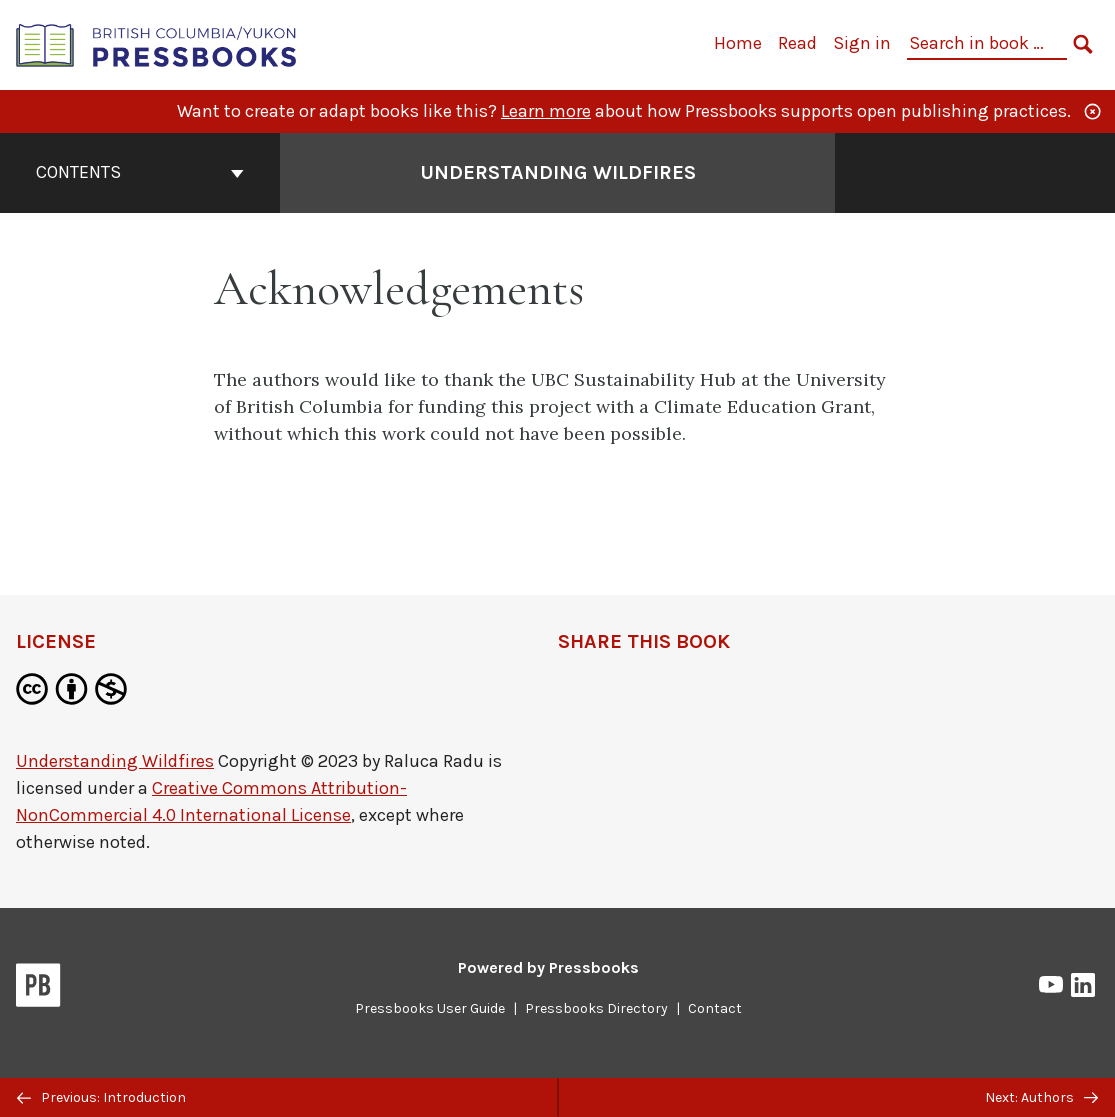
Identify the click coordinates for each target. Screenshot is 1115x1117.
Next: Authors (1041, 1097)
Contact (715, 1008)
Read (797, 43)
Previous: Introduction (101, 1097)
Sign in (862, 43)
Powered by (548, 967)
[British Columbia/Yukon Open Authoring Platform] (157, 43)
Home (738, 43)
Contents (140, 172)
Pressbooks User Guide (430, 1008)
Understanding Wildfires (115, 761)
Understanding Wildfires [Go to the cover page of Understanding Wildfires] (558, 172)
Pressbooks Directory (596, 1008)
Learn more (546, 111)
